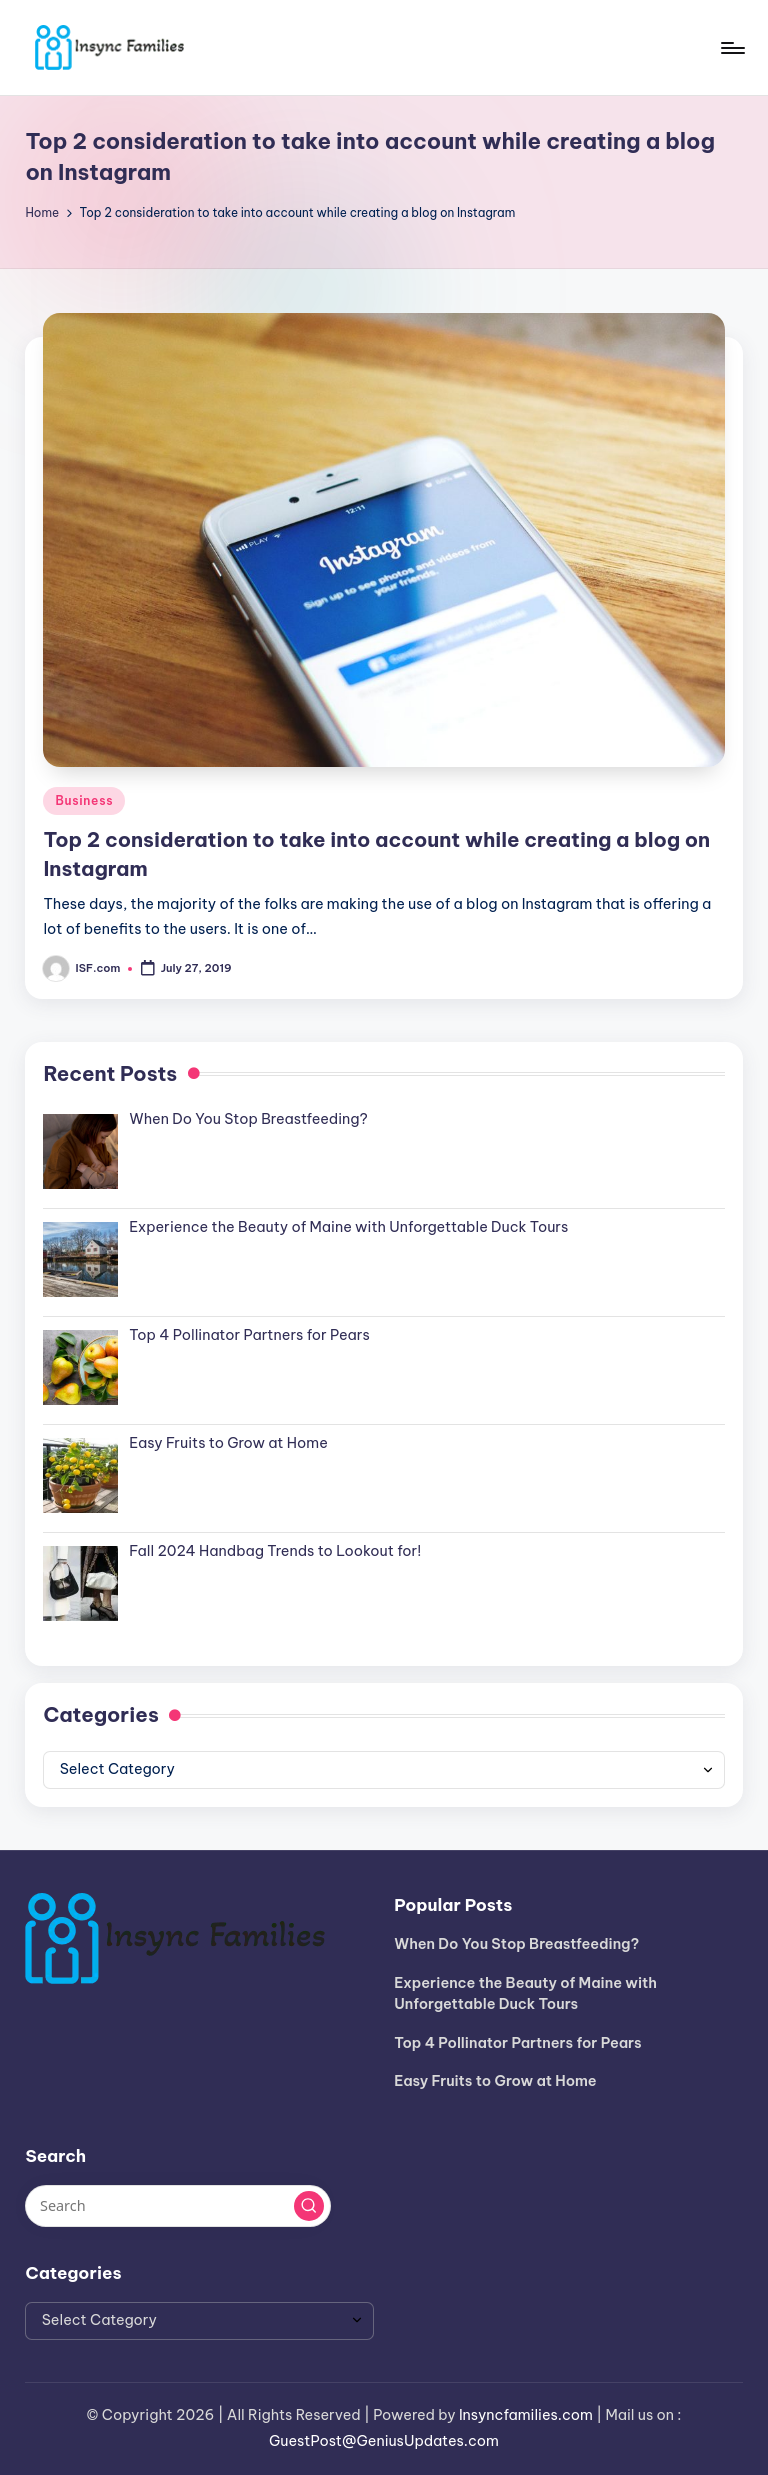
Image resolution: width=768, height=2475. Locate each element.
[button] (309, 2206)
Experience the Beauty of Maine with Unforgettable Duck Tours (525, 1994)
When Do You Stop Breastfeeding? (516, 1944)
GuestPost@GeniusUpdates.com (384, 2441)
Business (84, 800)
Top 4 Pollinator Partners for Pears (517, 2043)
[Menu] (731, 48)
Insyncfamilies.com (526, 2415)
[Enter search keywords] (177, 2206)
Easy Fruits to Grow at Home (495, 2081)
